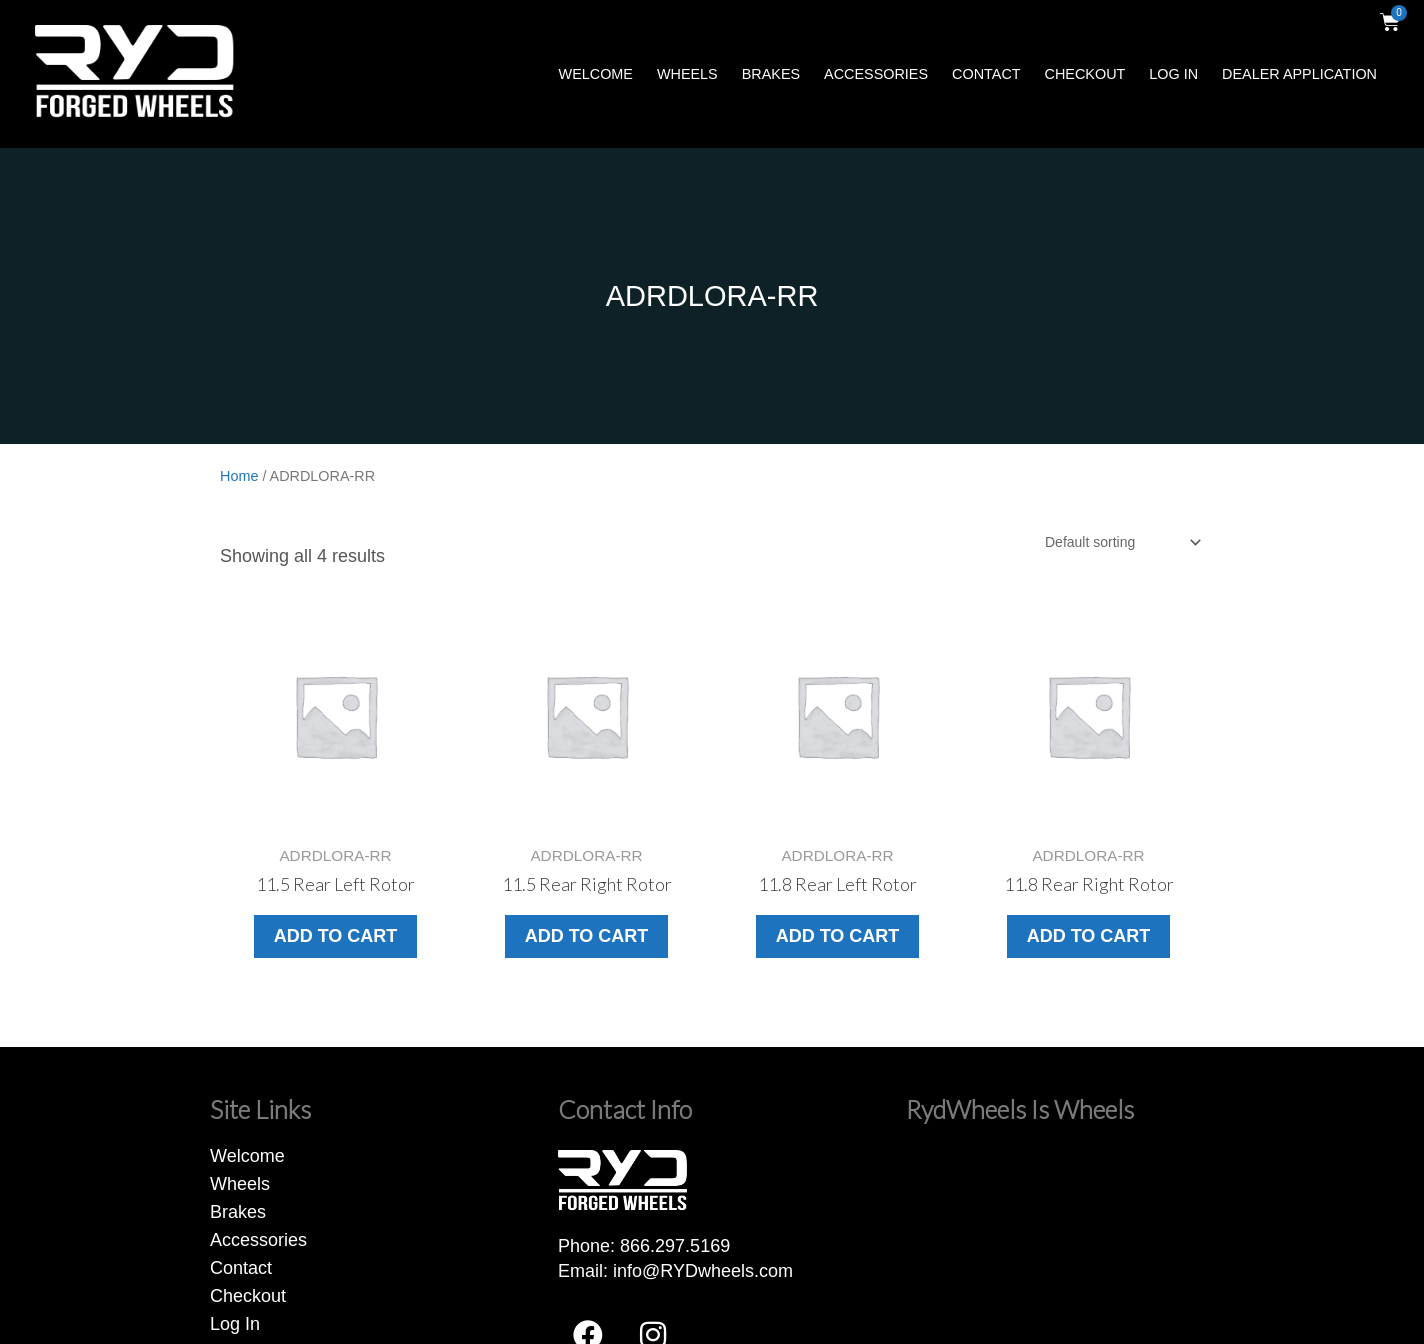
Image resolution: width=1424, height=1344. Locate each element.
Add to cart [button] (336, 936)
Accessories (876, 74)
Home (239, 476)
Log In (1173, 74)
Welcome (596, 74)
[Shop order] (1122, 542)
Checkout (1085, 74)
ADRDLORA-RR (712, 296)
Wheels (687, 74)
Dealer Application (1299, 74)
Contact (986, 74)
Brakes (771, 74)
